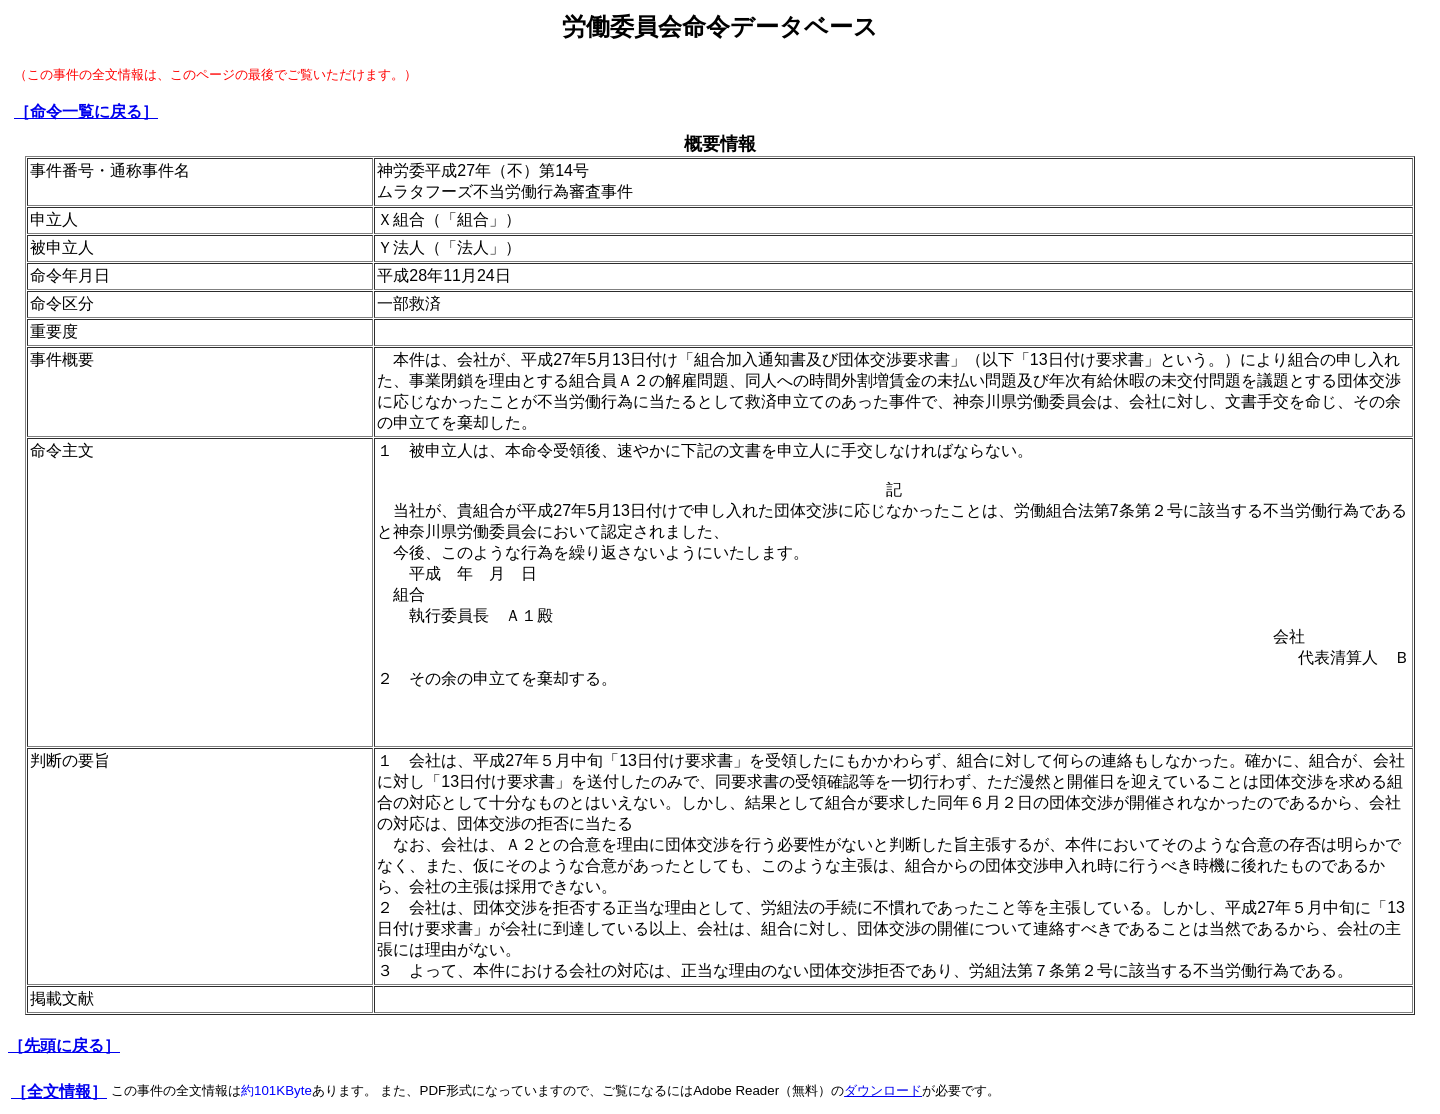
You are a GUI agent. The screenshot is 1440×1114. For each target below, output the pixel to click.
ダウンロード (883, 1090)
